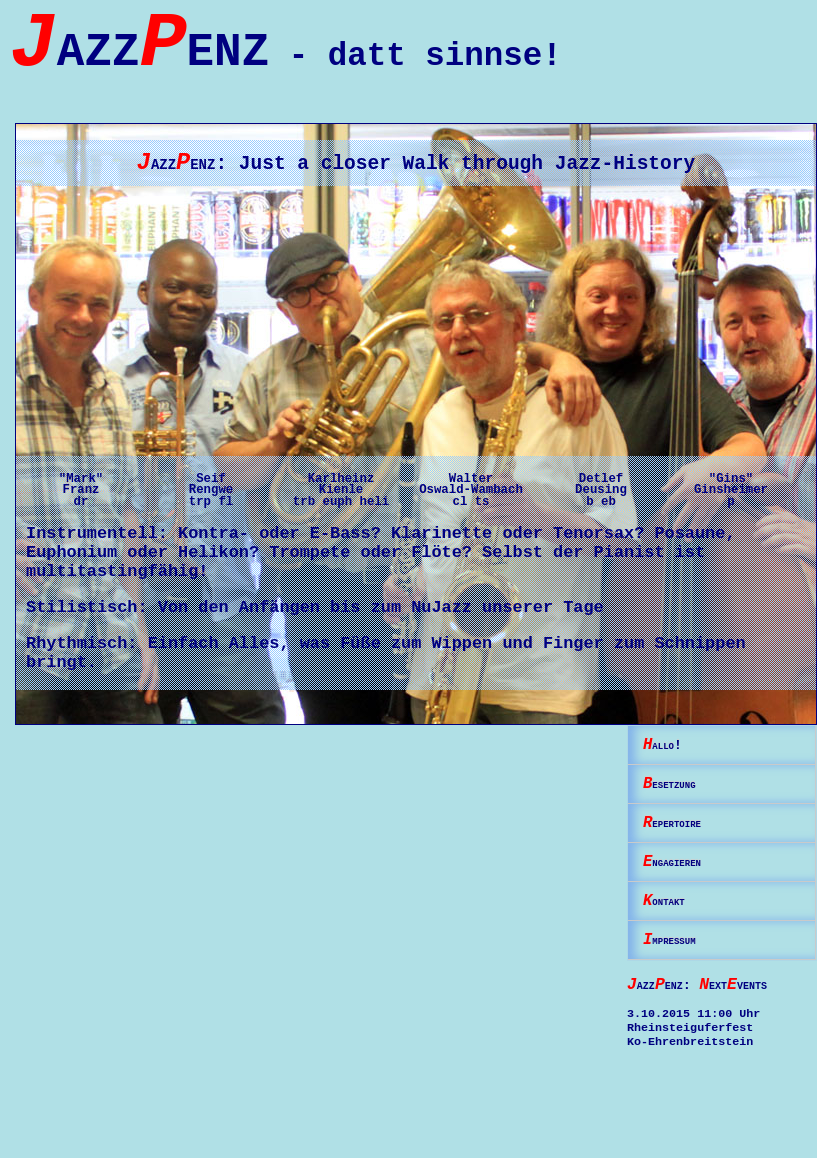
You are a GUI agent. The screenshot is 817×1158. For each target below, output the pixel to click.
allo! (667, 765)
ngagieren (683, 894)
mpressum (679, 980)
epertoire (683, 851)
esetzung (679, 808)
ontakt (671, 937)
